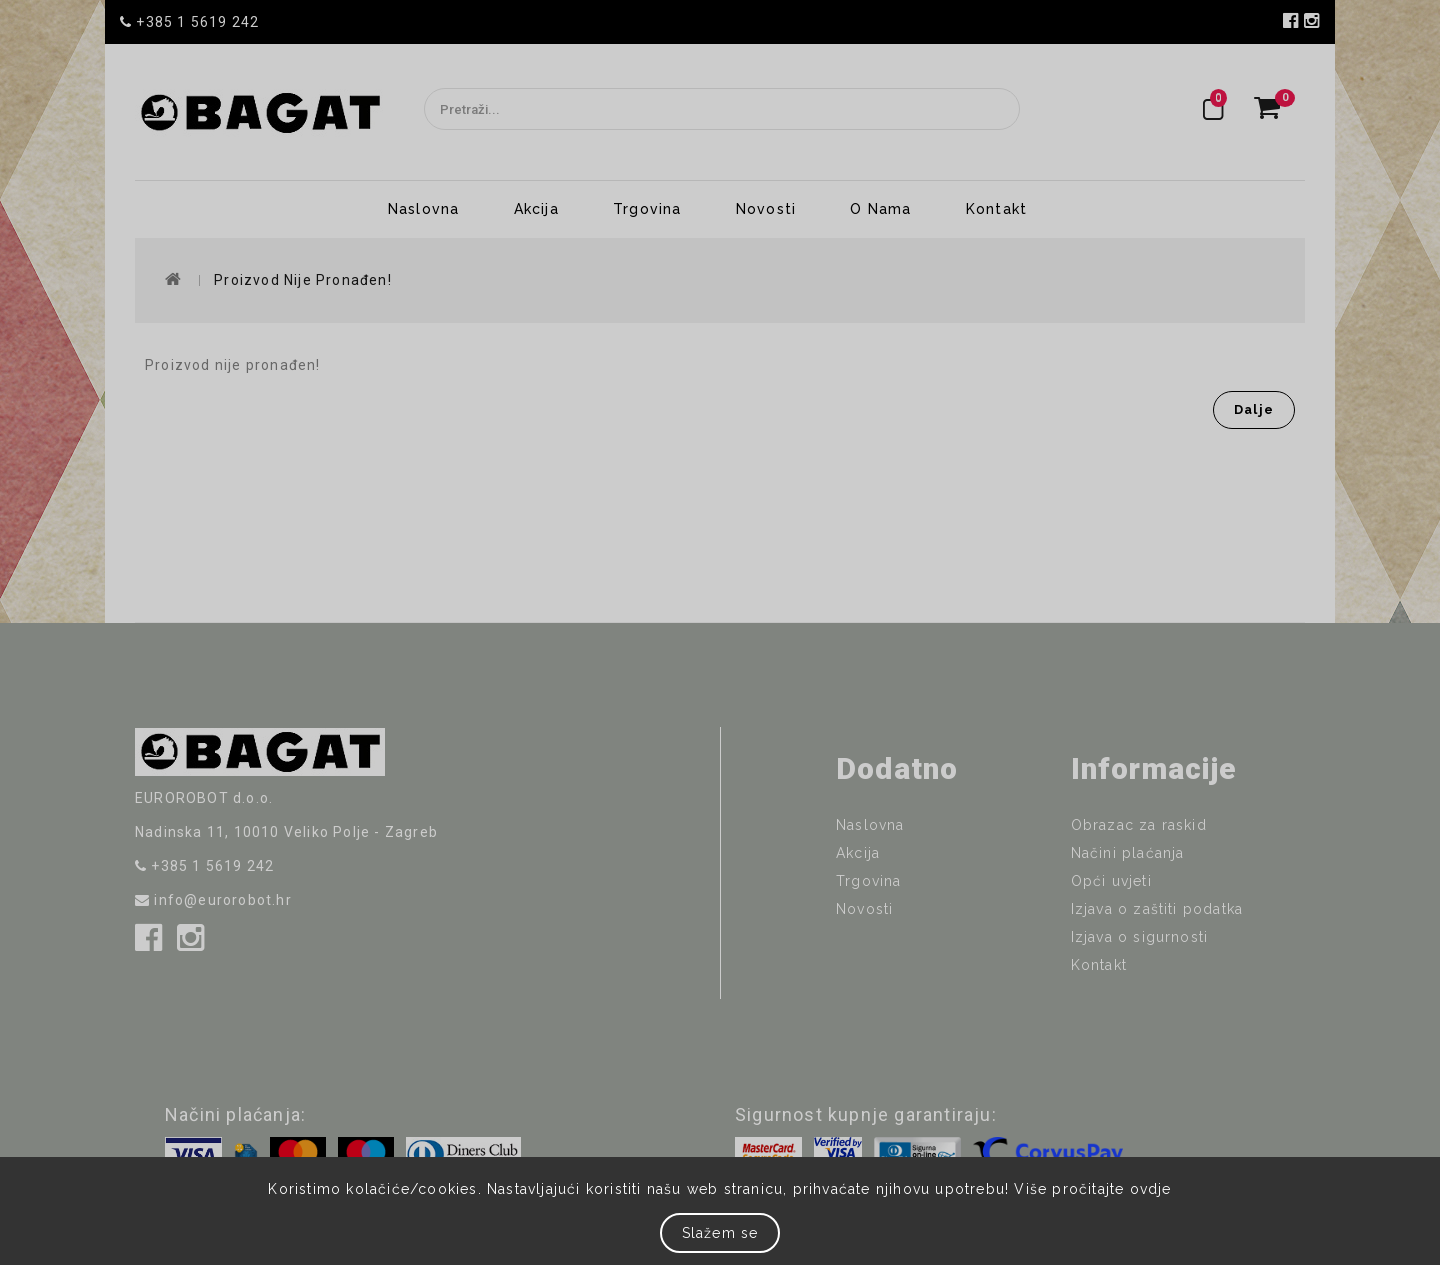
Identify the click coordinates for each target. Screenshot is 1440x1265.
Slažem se (720, 1233)
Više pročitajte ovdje (1092, 1189)
